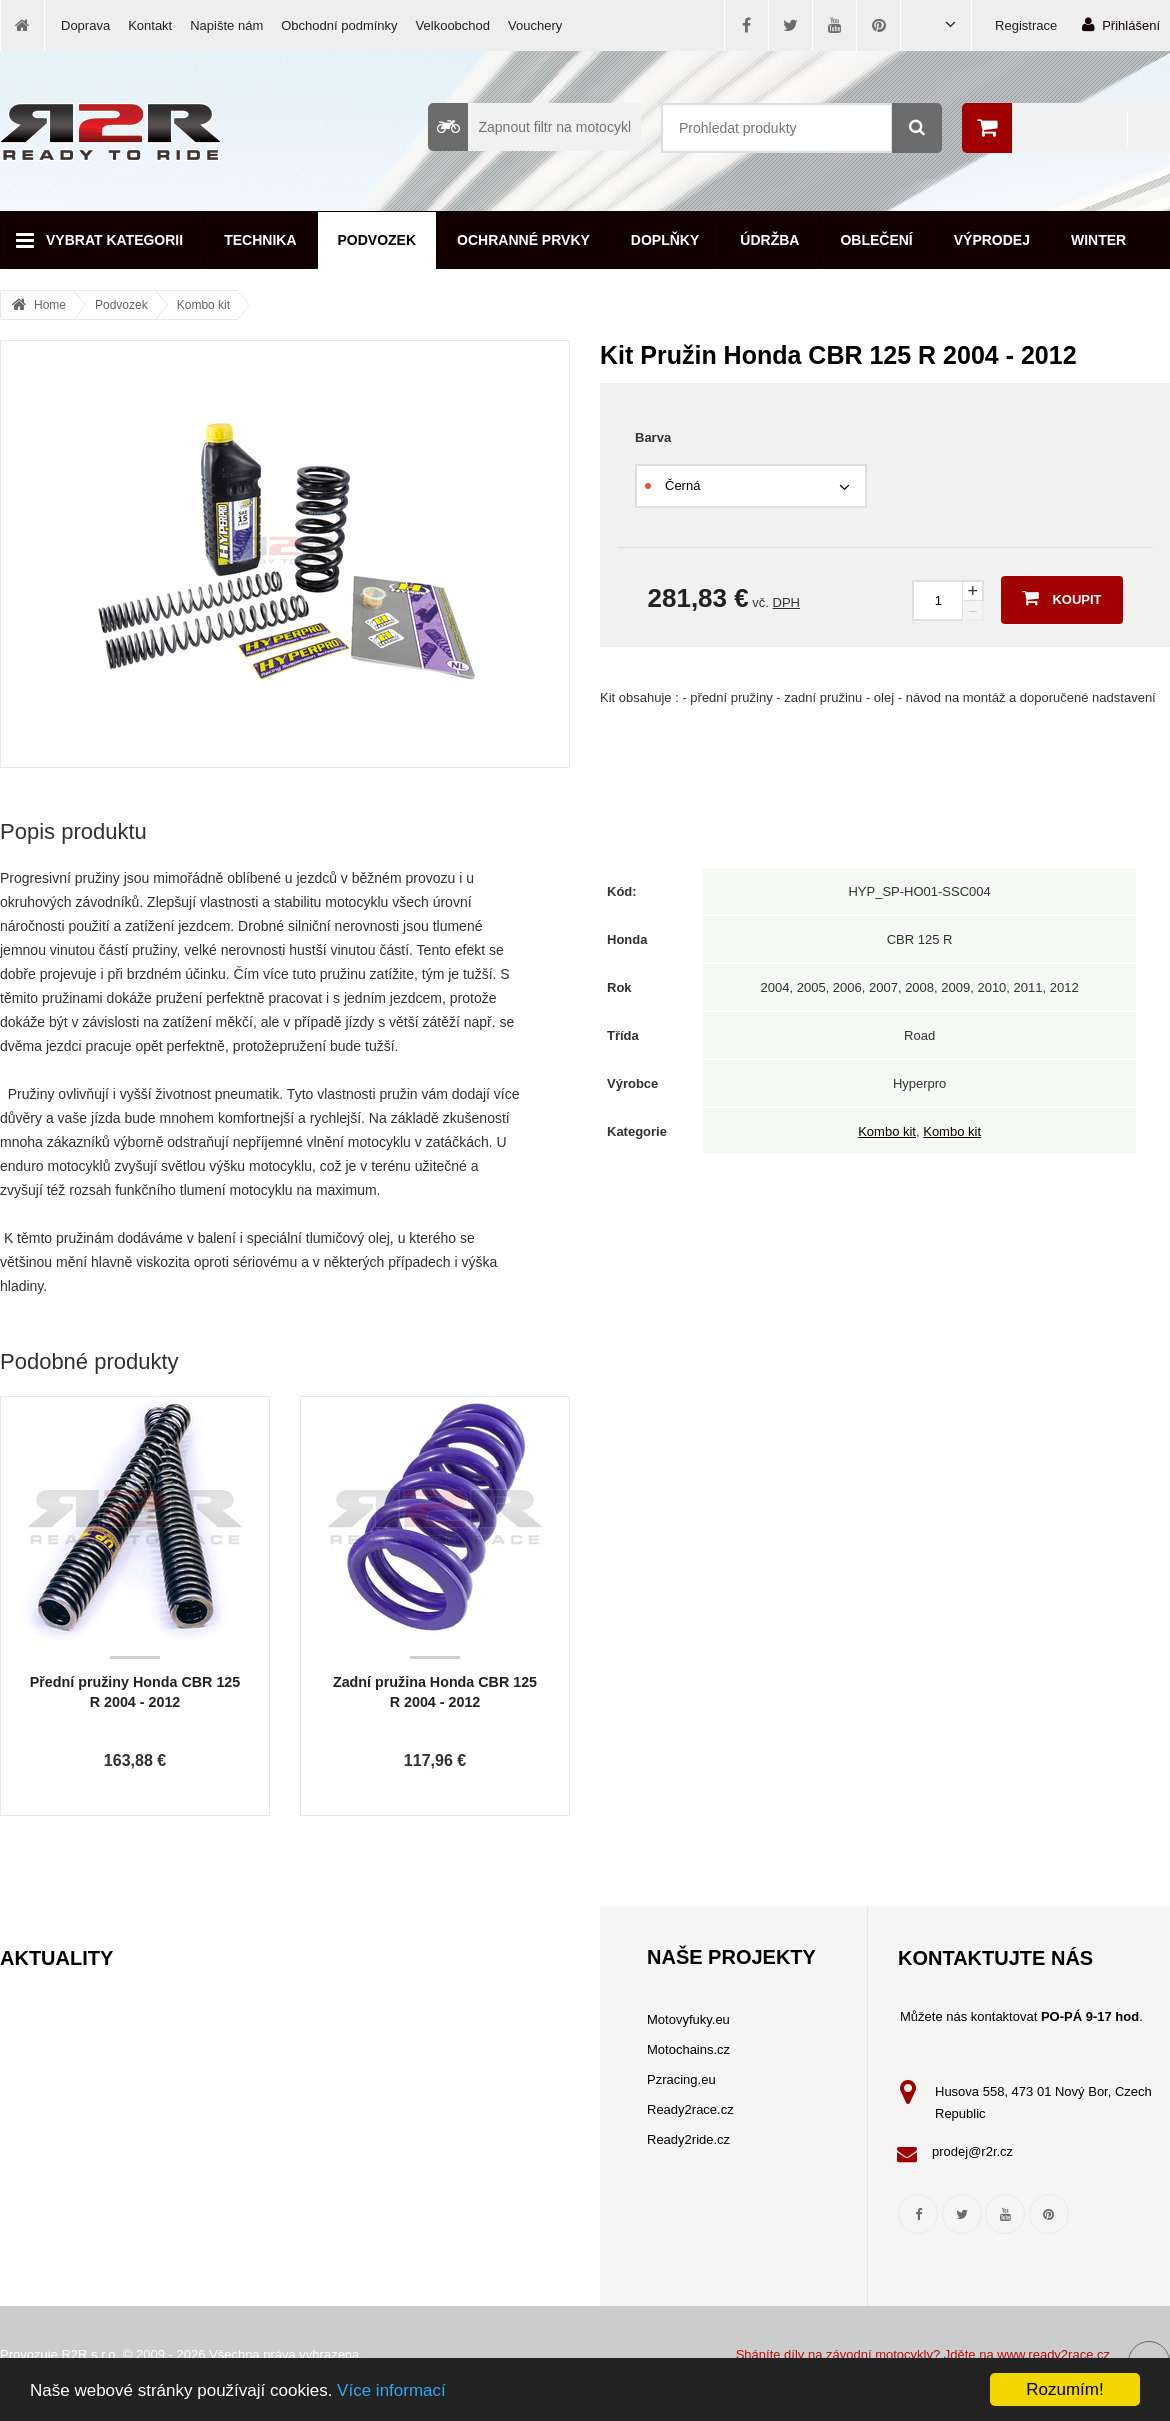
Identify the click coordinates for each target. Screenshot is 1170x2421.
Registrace (1026, 25)
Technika (260, 240)
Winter (1098, 240)
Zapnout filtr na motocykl (529, 127)
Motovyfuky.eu (688, 2019)
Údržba (769, 240)
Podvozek (377, 240)
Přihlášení (1121, 24)
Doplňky (665, 240)
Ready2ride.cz (688, 2139)
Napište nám (226, 25)
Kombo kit (203, 305)
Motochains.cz (688, 2049)
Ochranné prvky (523, 240)
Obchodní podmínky (339, 25)
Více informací (391, 2390)
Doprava (85, 25)
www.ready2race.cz (1053, 2354)
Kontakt (150, 25)
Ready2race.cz (690, 2109)
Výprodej (992, 240)
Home (50, 305)
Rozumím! (1064, 2389)
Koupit (1061, 598)
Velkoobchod (453, 25)
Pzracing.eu (681, 2079)
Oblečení (876, 240)
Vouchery (535, 25)
